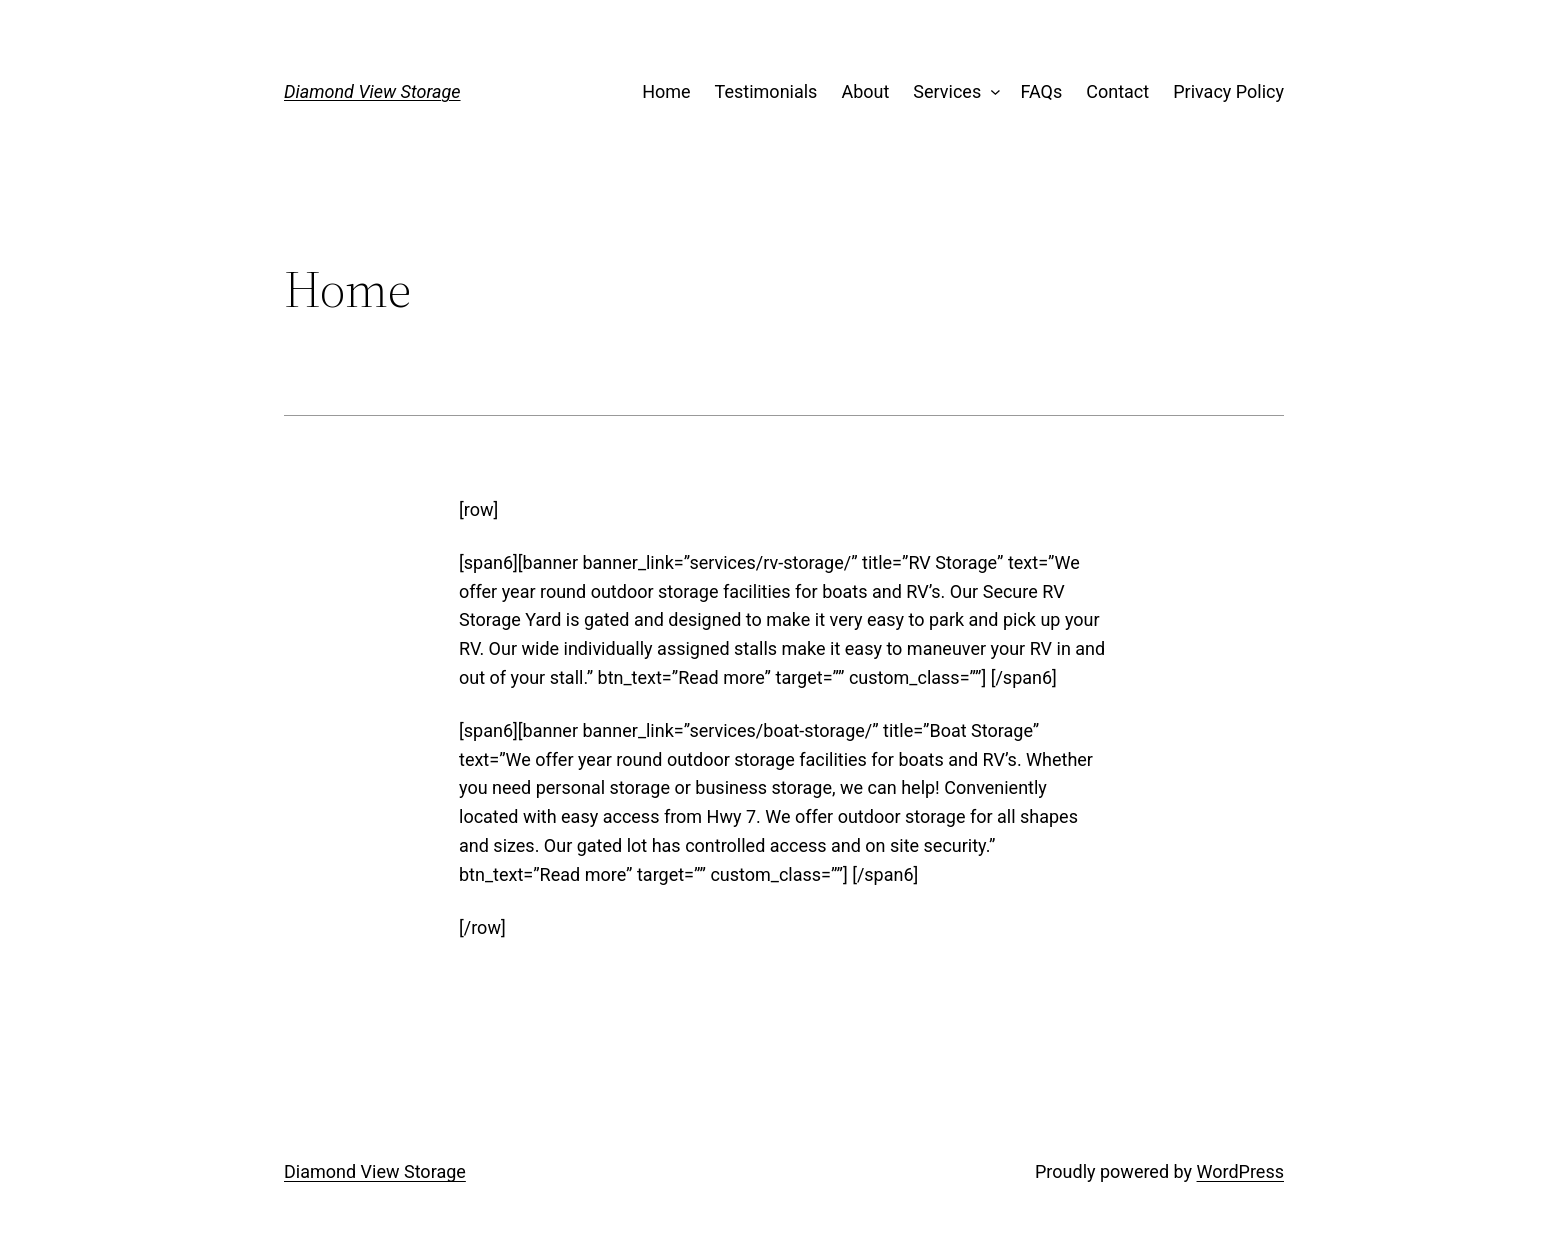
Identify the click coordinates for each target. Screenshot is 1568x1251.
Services (947, 91)
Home (666, 91)
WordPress (1240, 1171)
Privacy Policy (1228, 91)
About (865, 91)
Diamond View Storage (372, 91)
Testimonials (766, 91)
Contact (1117, 91)
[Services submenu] (991, 92)
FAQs (1041, 91)
